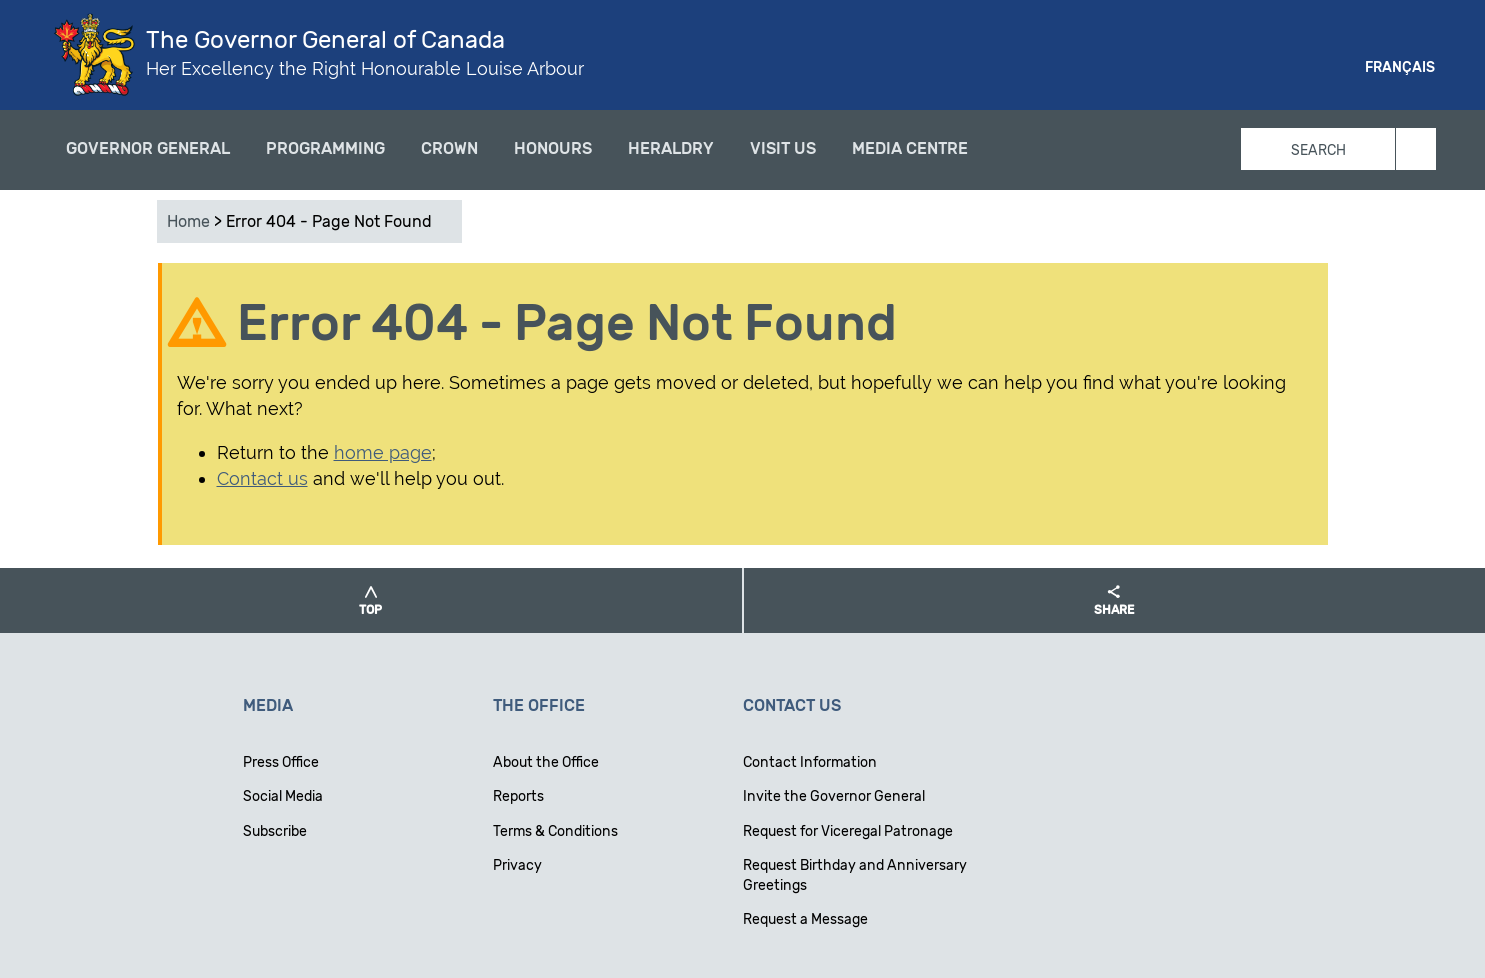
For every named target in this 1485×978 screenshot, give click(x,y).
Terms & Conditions (555, 831)
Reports (518, 796)
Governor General (148, 148)
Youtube (1299, 69)
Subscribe (275, 831)
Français (1400, 67)
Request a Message (805, 919)
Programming (325, 148)
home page (383, 452)
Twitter (1228, 69)
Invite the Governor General (834, 796)
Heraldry (671, 148)
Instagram (1264, 69)
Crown (449, 148)
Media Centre (910, 148)
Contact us (262, 478)
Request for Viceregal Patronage (848, 831)
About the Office (546, 762)
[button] (371, 600)
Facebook (1191, 69)
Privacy (517, 865)
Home (188, 221)
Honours (553, 148)
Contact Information (810, 762)
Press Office (281, 762)
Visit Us (783, 148)
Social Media (283, 796)
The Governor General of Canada (325, 40)
